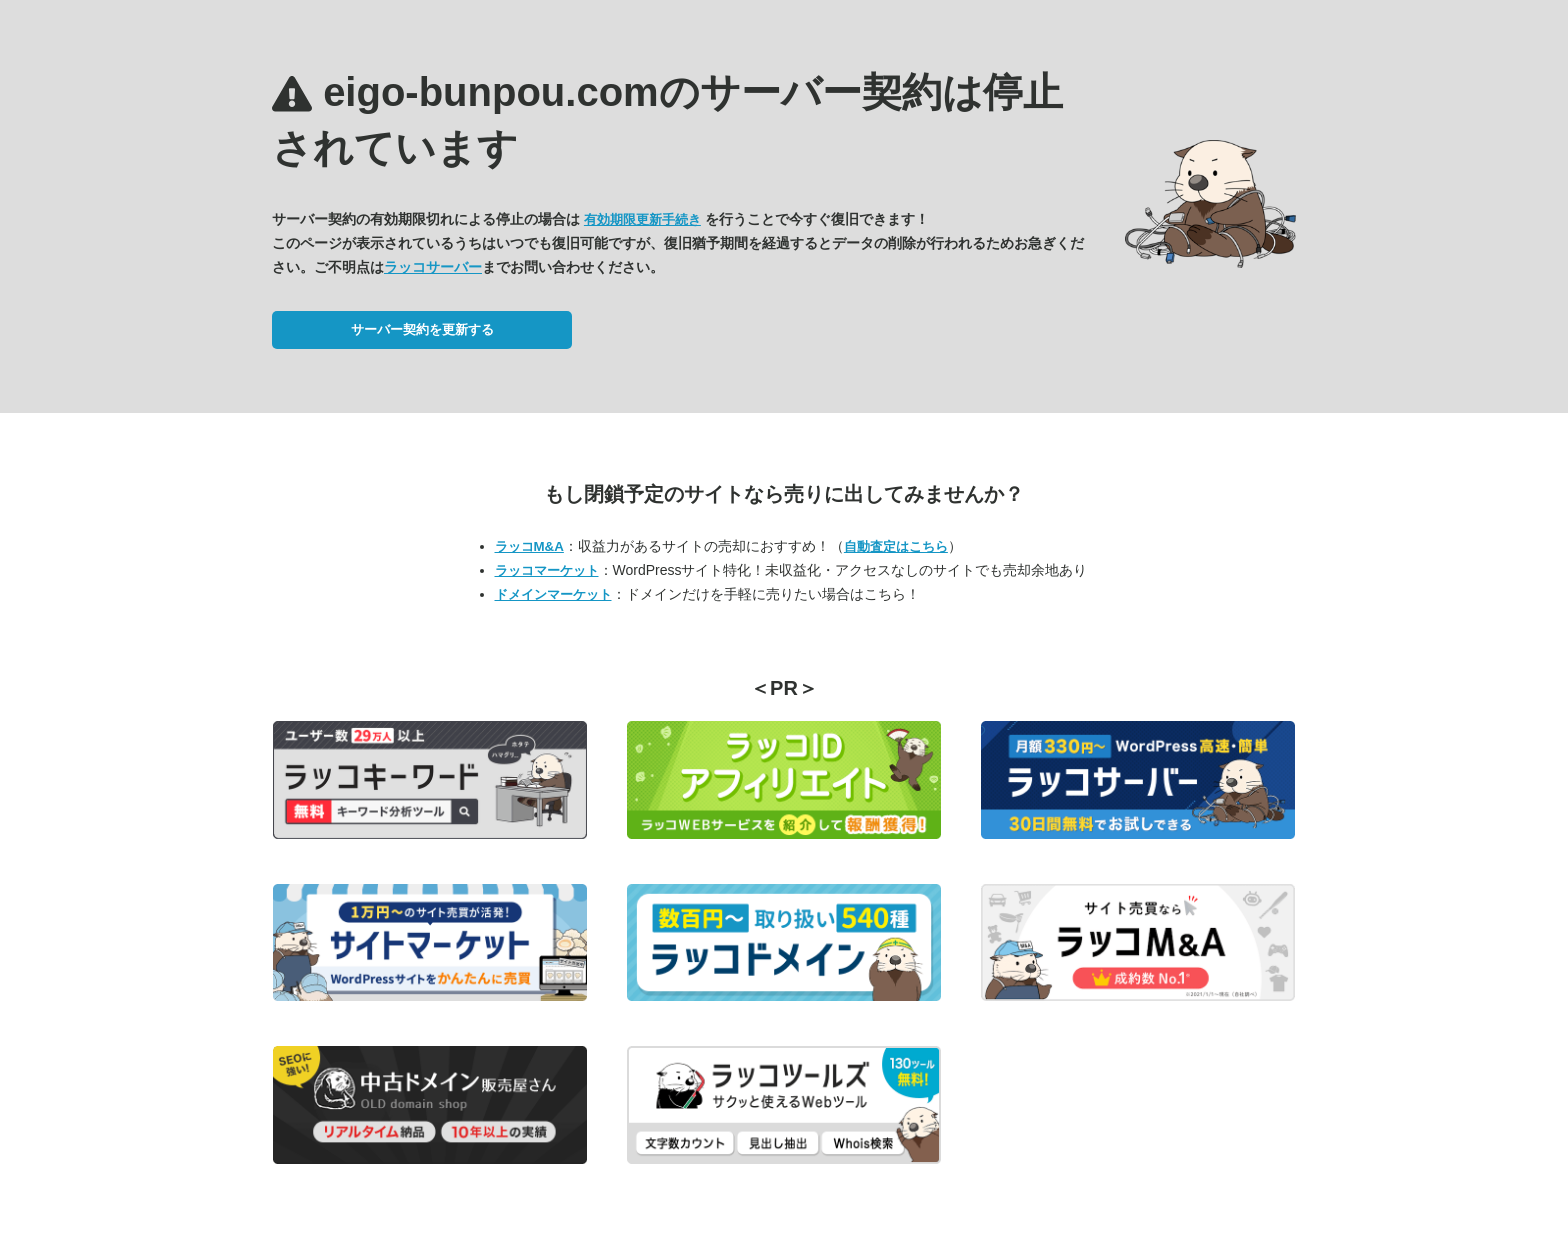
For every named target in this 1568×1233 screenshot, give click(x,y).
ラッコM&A (529, 546)
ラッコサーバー (433, 267)
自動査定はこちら (896, 546)
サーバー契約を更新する (422, 329)
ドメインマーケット (553, 594)
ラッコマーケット (547, 570)
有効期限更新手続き (642, 219)
